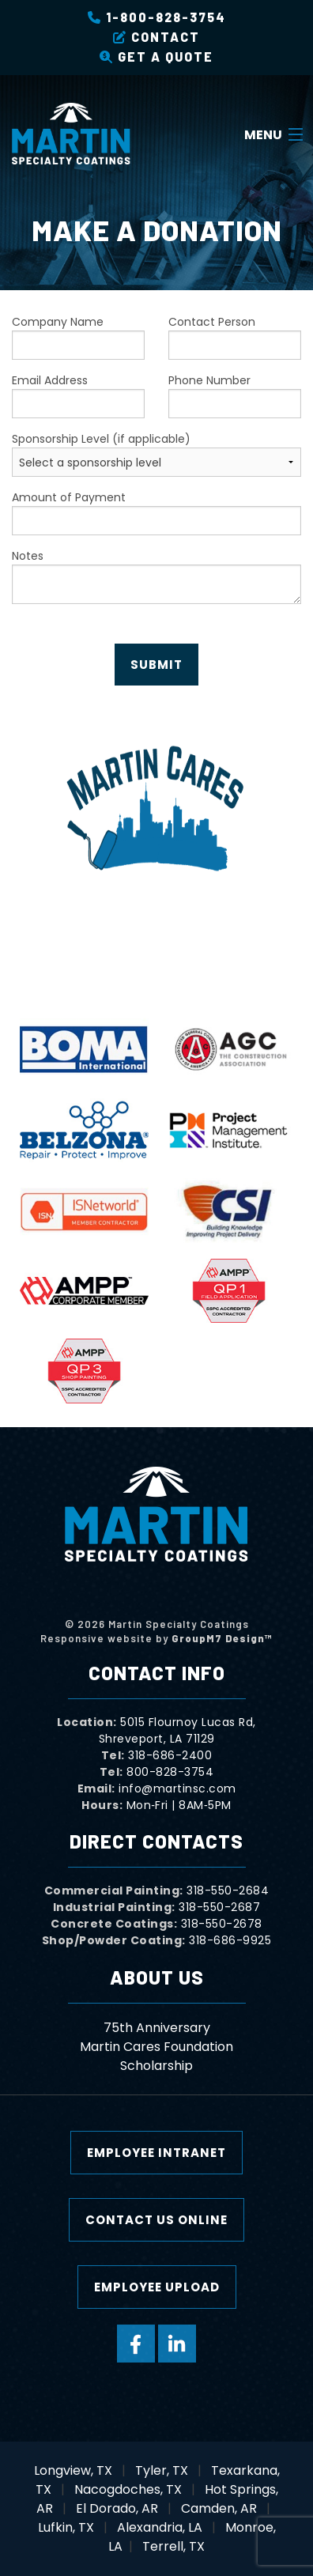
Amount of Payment (156, 512)
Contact (156, 36)
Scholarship (156, 2066)
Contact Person (234, 337)
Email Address (78, 395)
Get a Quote (156, 56)
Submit (156, 664)
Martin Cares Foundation (156, 2047)
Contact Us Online (156, 2220)
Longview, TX (73, 2470)
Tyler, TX (161, 2470)
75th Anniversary (157, 2028)
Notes (156, 576)
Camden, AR (219, 2508)
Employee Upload (157, 2287)
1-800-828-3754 (157, 17)
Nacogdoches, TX (128, 2489)
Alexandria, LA (159, 2527)
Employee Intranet (156, 2152)
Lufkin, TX (66, 2527)
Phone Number (234, 395)
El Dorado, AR (117, 2508)
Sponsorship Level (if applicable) (156, 454)
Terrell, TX (173, 2546)
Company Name (78, 337)
